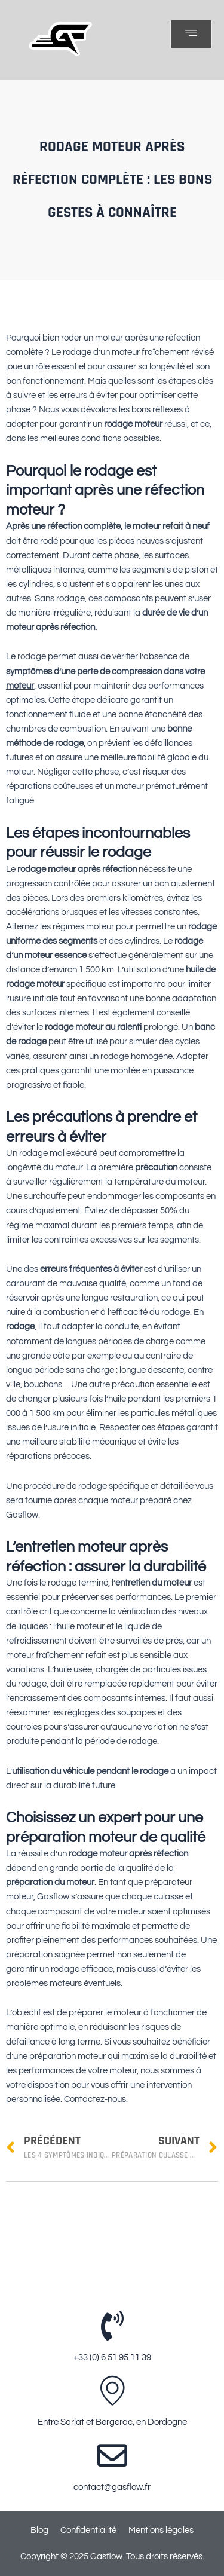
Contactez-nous (95, 2099)
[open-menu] (191, 34)
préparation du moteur (50, 1882)
